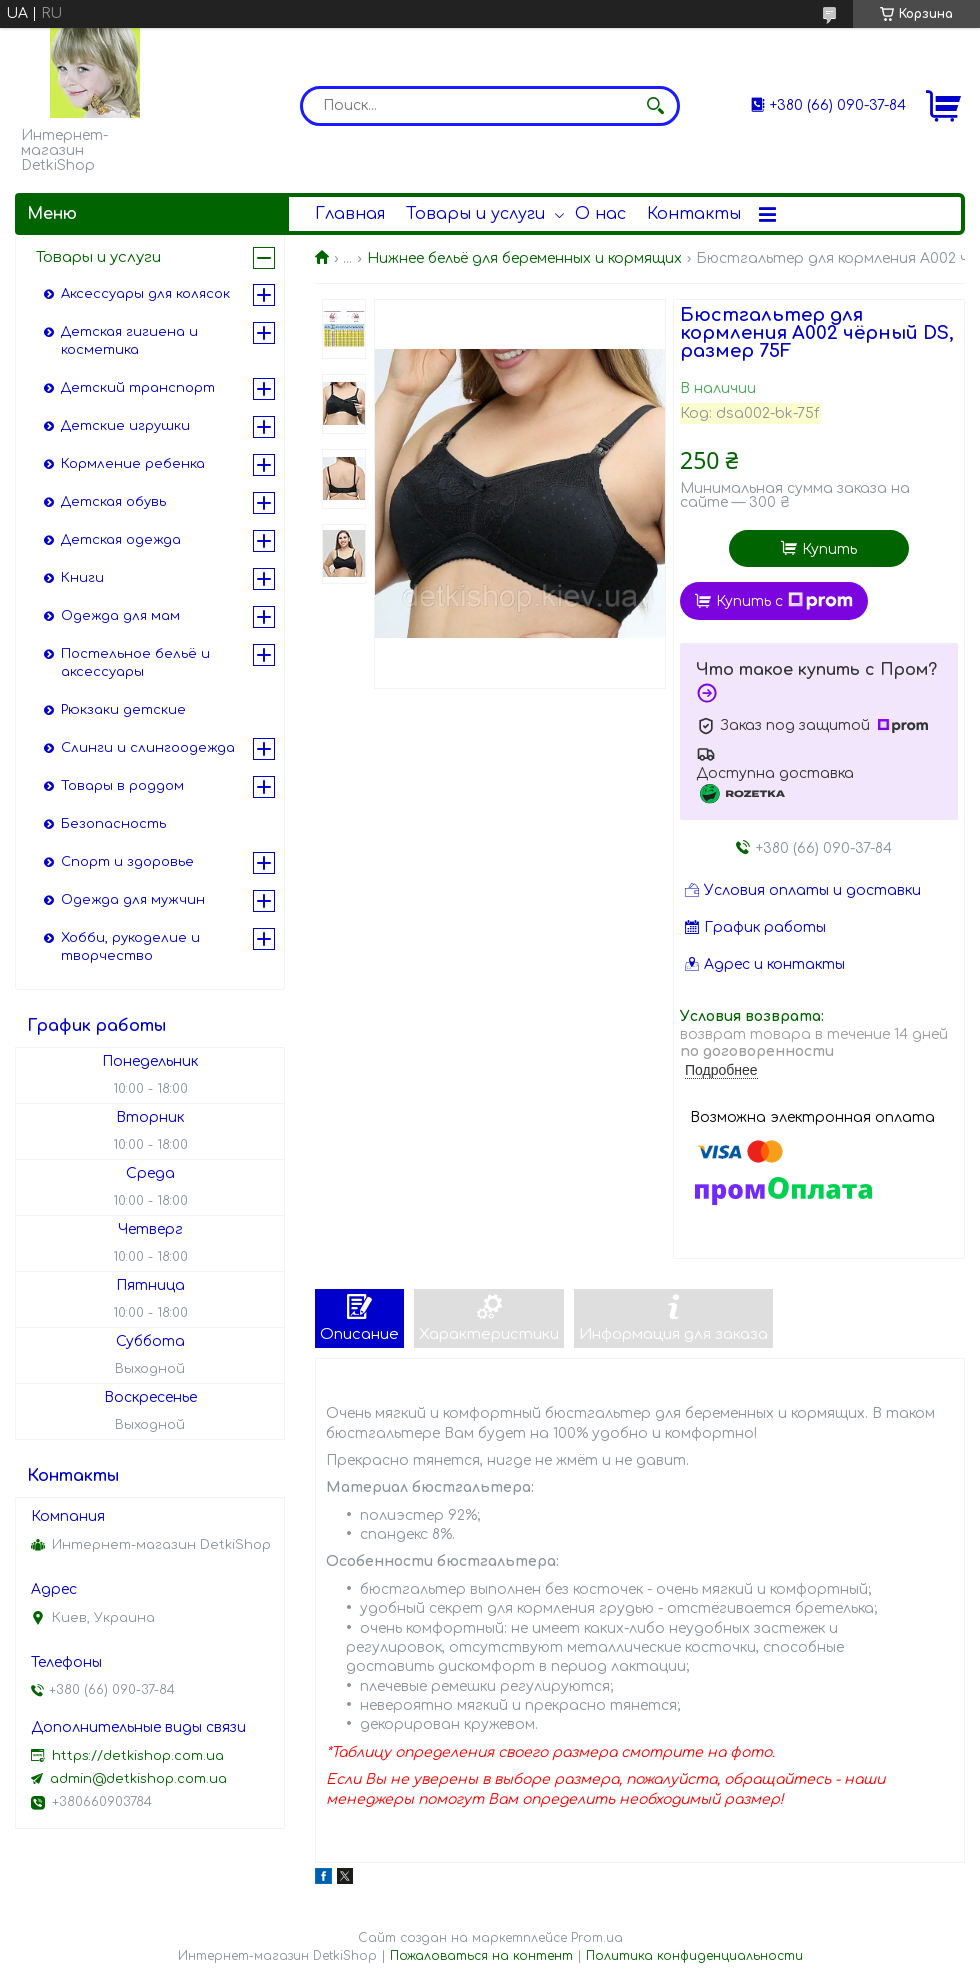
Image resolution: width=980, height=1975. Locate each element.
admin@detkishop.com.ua (138, 1779)
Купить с (784, 601)
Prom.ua (597, 1938)
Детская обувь (113, 502)
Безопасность (113, 824)
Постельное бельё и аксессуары (135, 663)
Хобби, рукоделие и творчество (130, 947)
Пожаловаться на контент (481, 1956)
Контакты (694, 214)
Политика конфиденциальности (694, 1956)
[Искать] (655, 106)
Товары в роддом (122, 786)
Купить (829, 549)
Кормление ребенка (133, 464)
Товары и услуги (475, 214)
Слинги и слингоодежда (148, 748)
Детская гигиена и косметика (129, 341)
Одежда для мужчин (133, 900)
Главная (350, 214)
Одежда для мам (120, 616)
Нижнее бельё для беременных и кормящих (524, 258)
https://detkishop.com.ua (138, 1756)
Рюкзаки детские (123, 710)
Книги (82, 578)
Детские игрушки (125, 426)
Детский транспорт (138, 388)
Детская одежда (121, 540)
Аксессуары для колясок (145, 294)
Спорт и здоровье (127, 862)
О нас (600, 214)
